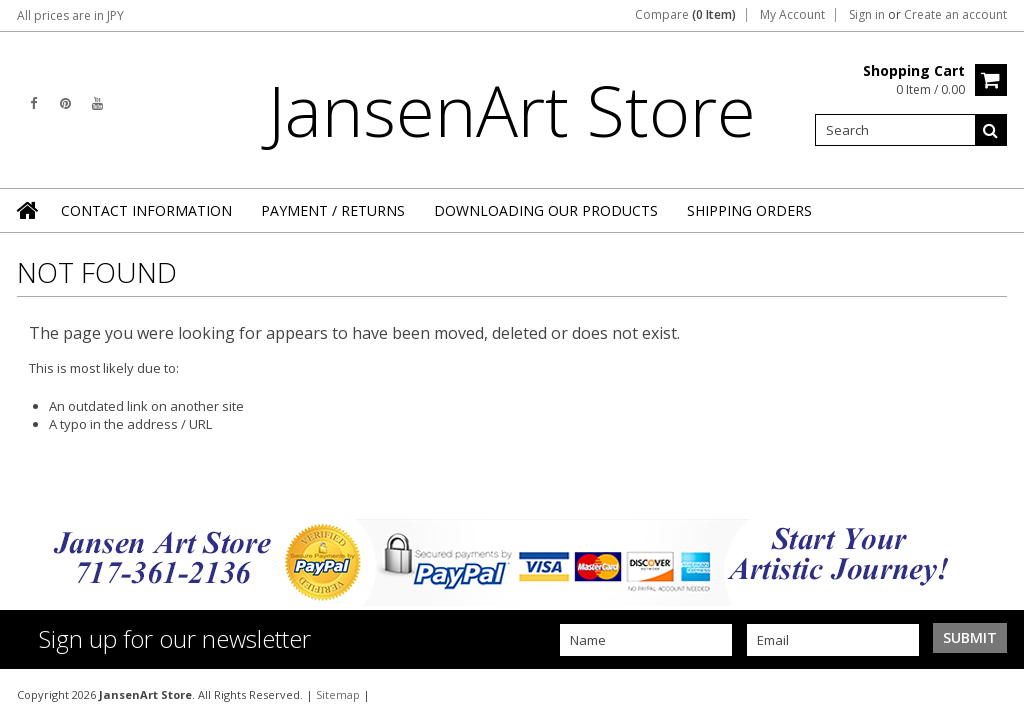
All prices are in (70, 15)
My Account (792, 15)
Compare (685, 15)
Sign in (867, 15)
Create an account (955, 15)
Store (512, 110)
